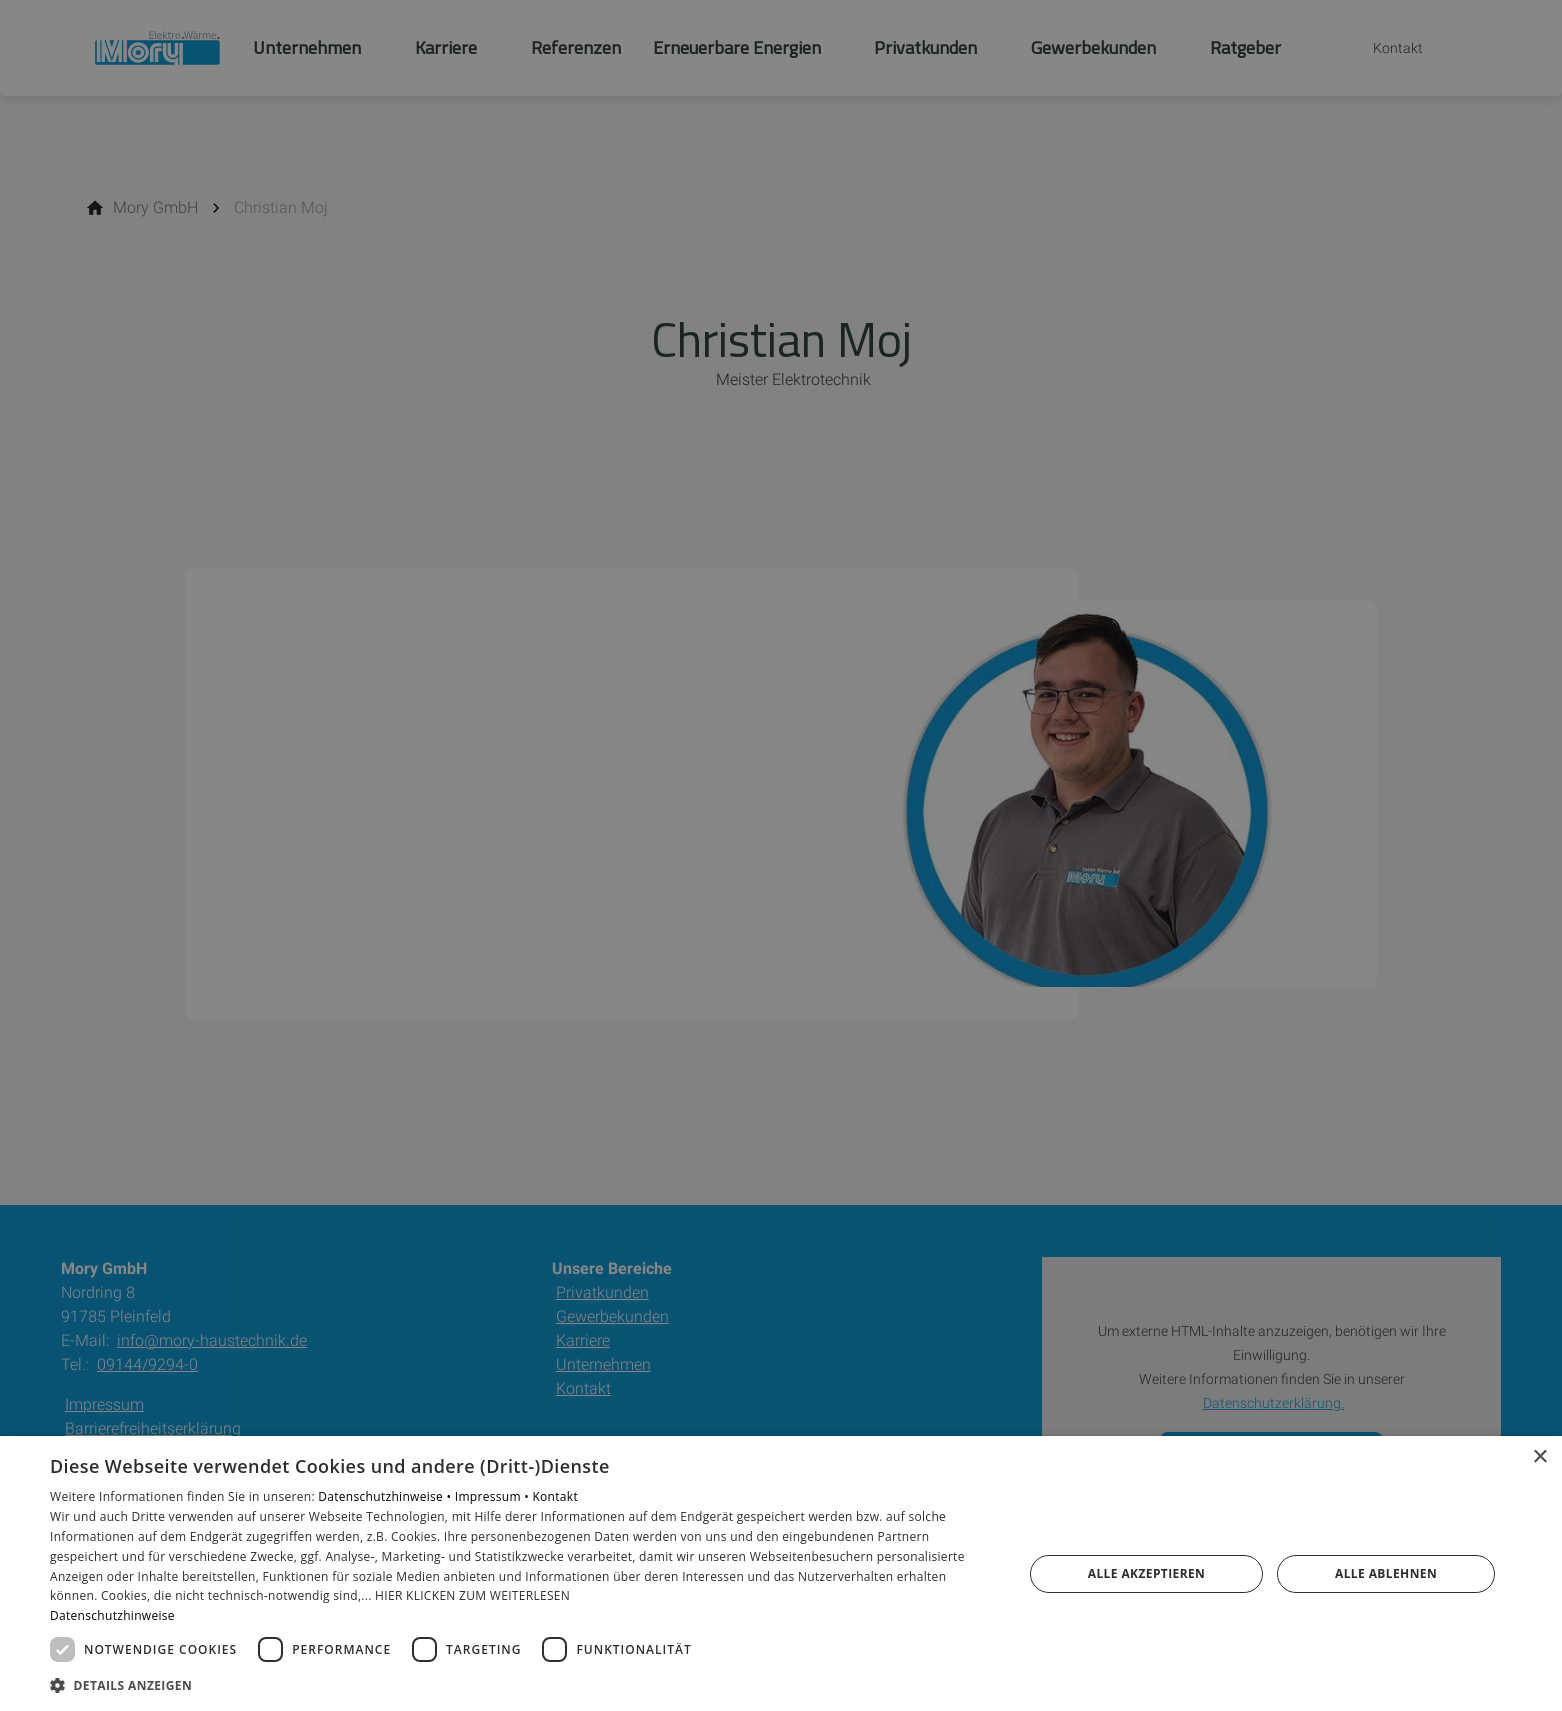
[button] (522, 1684)
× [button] (1539, 1457)
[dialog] (781, 1573)
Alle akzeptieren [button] (1147, 1573)
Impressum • (494, 1496)
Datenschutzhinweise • (386, 1496)
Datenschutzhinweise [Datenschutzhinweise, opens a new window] (112, 1615)
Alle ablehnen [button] (1386, 1573)
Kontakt (555, 1496)
